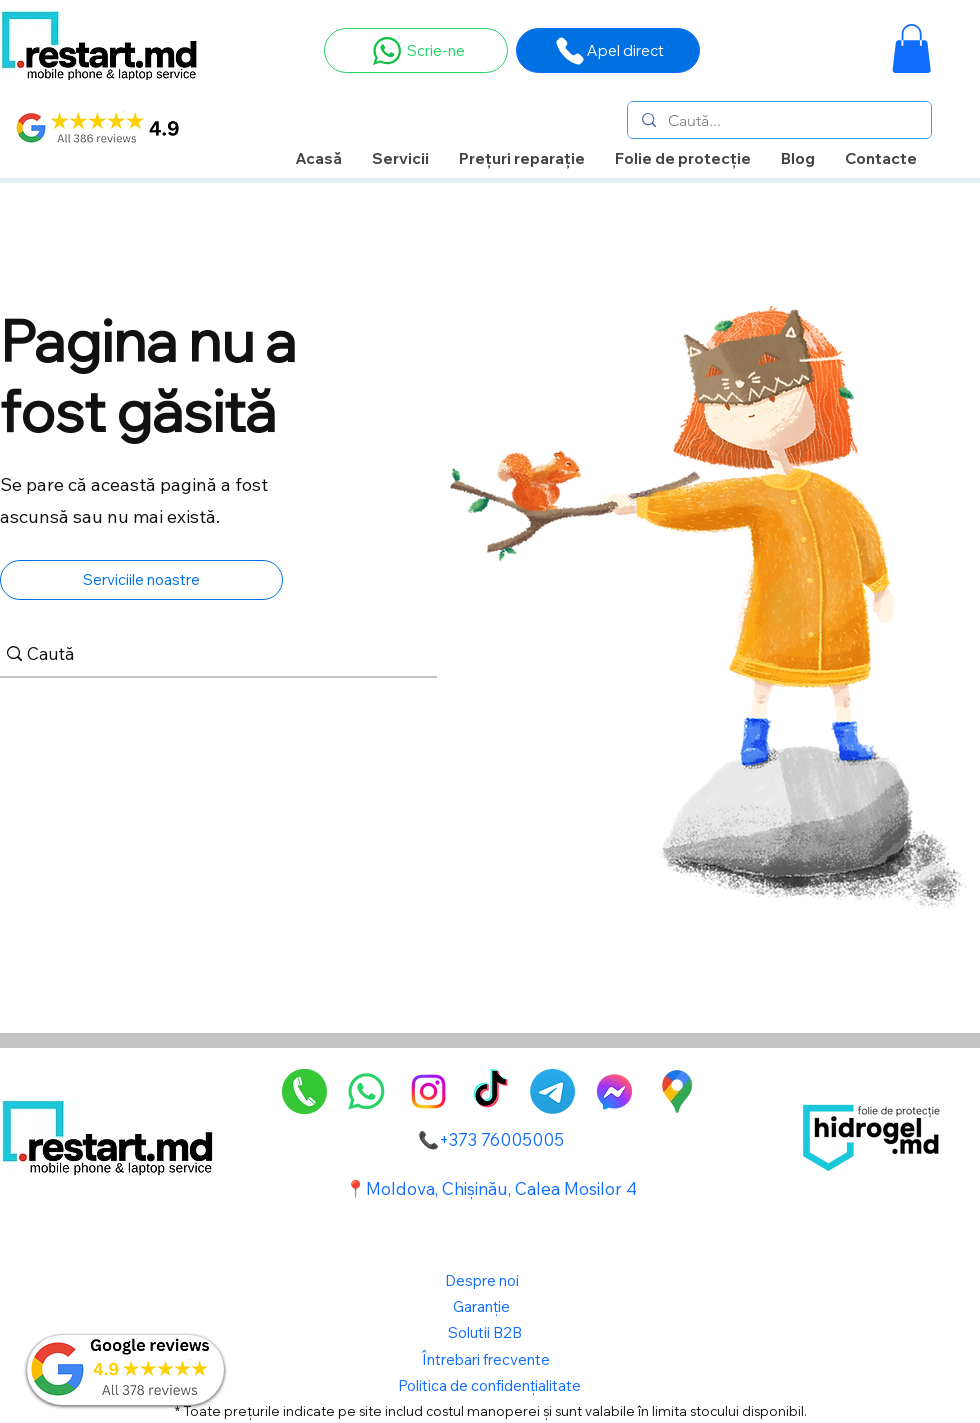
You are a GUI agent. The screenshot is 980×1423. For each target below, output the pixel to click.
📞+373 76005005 (491, 1139)
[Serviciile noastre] (141, 580)
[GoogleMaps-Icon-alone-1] (676, 1091)
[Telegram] (552, 1091)
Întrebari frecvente (486, 1359)
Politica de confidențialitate (489, 1385)
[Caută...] (778, 121)
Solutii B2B (485, 1332)
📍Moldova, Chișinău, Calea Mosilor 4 (491, 1188)
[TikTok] (490, 1091)
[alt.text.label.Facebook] (614, 1091)
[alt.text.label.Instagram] (428, 1091)
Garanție (483, 1306)
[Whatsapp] (366, 1091)
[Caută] (211, 654)
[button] (911, 48)
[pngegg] (304, 1091)
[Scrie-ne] (416, 50)
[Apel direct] (608, 50)
